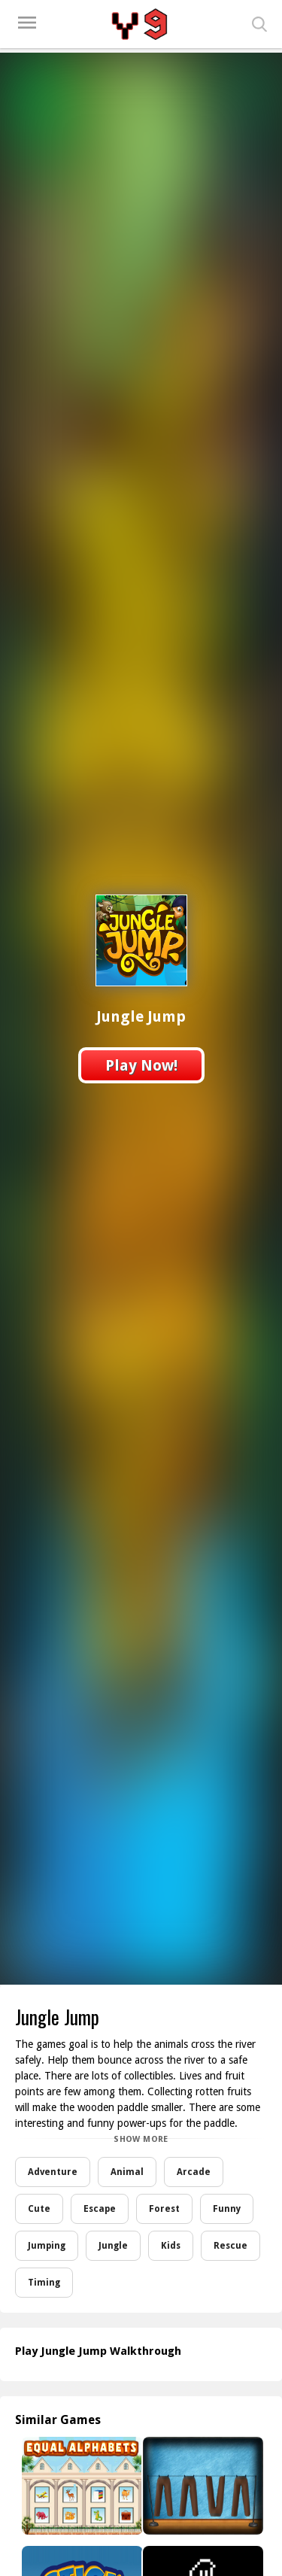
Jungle (113, 2245)
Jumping (46, 2245)
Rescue (230, 2245)
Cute (39, 2209)
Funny (227, 2209)
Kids (170, 2245)
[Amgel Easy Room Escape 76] (201, 2485)
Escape (99, 2209)
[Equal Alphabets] (80, 2485)
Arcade (194, 2172)
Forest (164, 2209)
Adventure (52, 2172)
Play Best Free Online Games (141, 24)
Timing (44, 2282)
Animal (127, 2172)
